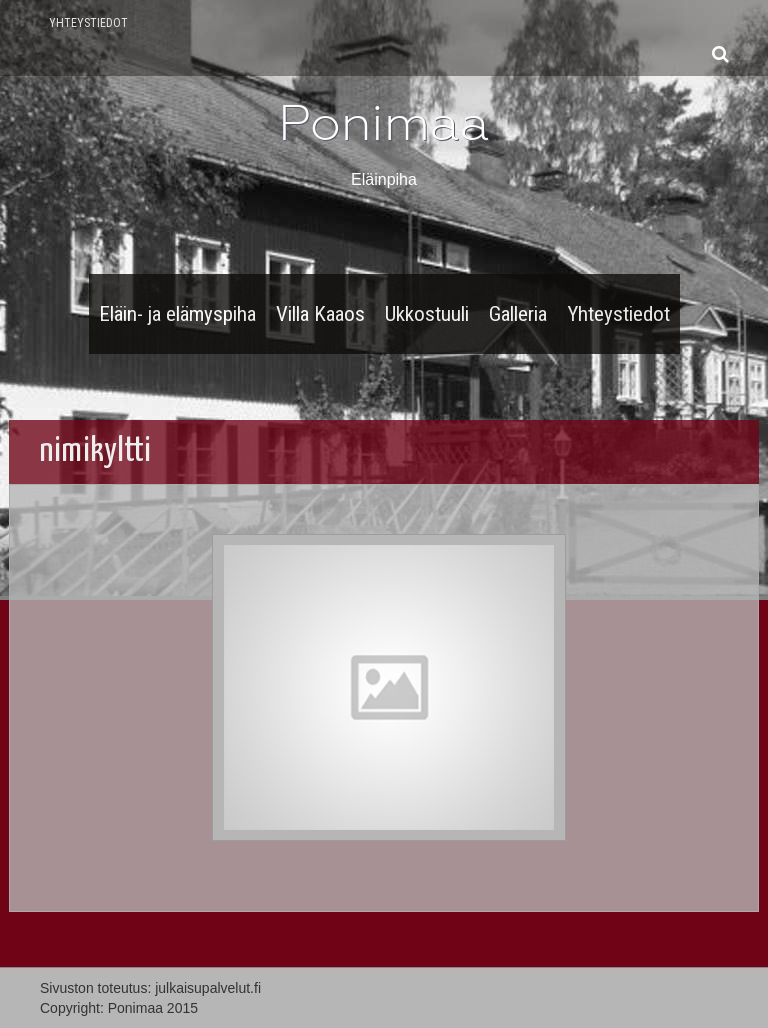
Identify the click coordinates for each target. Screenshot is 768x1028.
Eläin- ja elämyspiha (177, 314)
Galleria (518, 314)
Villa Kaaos (320, 314)
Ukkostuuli (427, 314)
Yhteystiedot (88, 23)
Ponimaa (384, 123)
